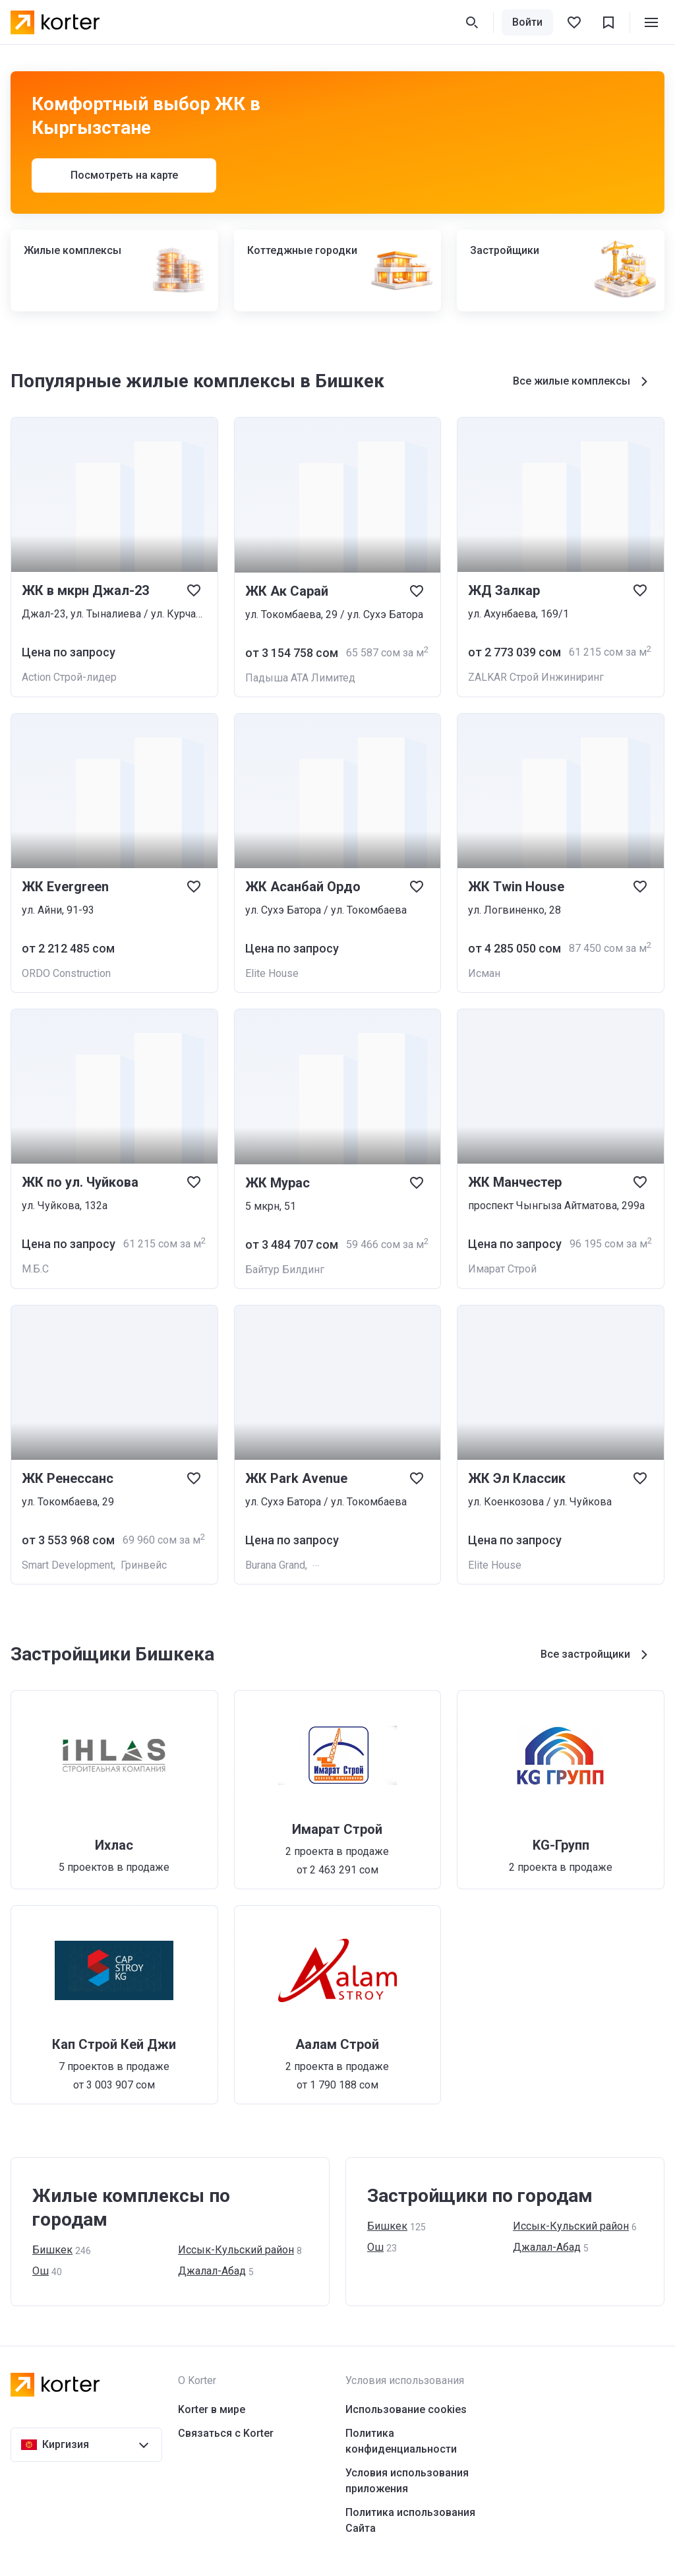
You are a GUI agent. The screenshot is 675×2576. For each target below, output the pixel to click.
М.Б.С (35, 1269)
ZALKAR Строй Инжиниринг (536, 677)
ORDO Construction (66, 973)
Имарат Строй (502, 1269)
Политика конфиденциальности (401, 2441)
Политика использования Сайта (410, 2520)
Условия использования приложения (407, 2480)
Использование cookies (406, 2409)
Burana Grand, (278, 1565)
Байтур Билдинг (284, 1269)
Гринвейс (144, 1565)
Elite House (272, 973)
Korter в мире (211, 2409)
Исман (484, 973)
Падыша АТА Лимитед (300, 678)
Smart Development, (71, 1565)
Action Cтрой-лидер (69, 677)
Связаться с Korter (226, 2433)
